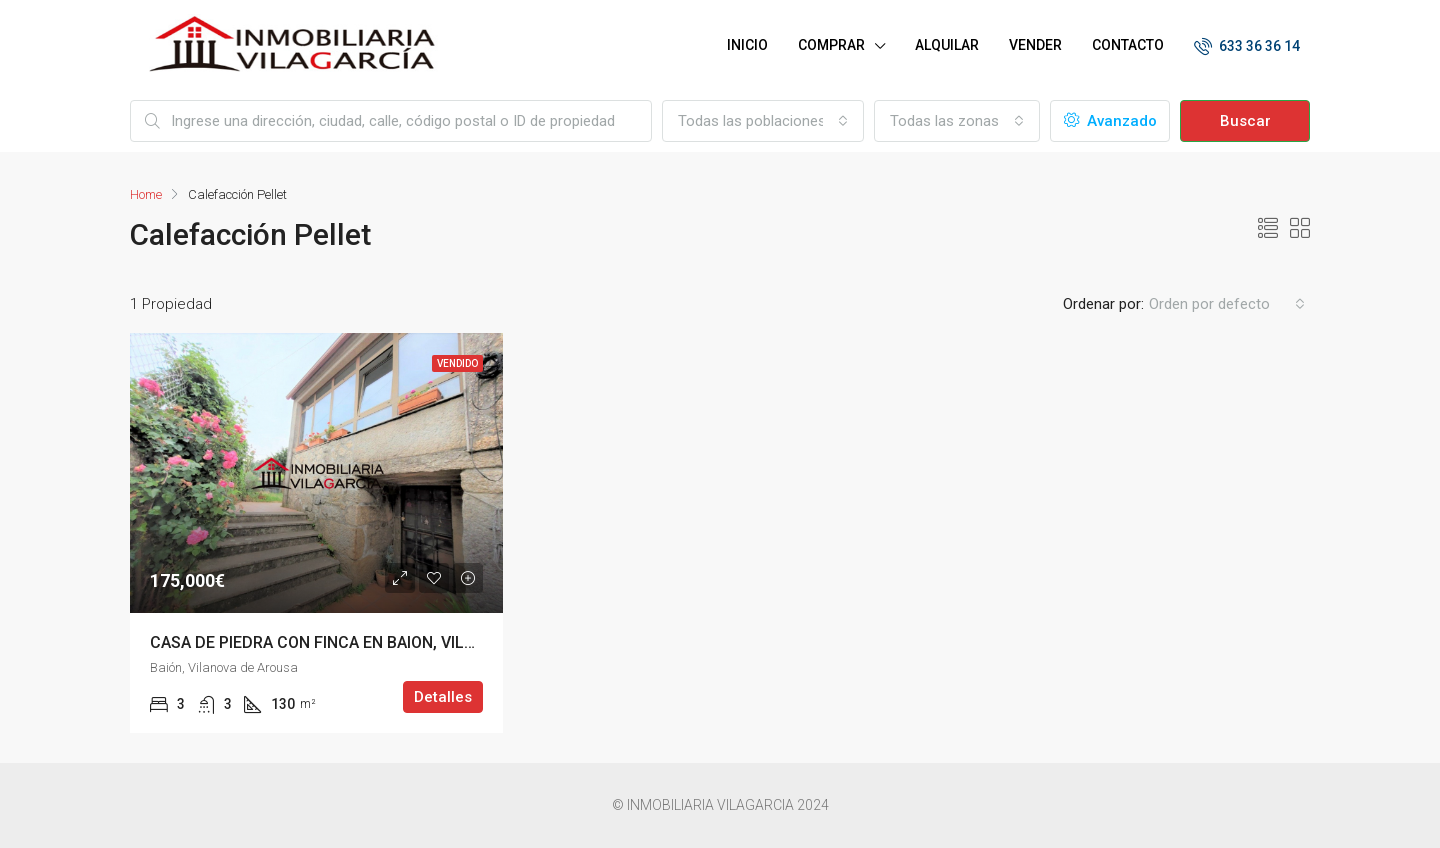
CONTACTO (1128, 45)
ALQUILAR (947, 45)
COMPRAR (831, 45)
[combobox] (763, 121)
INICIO (747, 45)
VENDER (1035, 45)
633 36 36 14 (1247, 46)
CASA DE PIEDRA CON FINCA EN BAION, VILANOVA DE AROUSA (377, 642)
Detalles (443, 697)
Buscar (1245, 121)
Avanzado (1110, 121)
